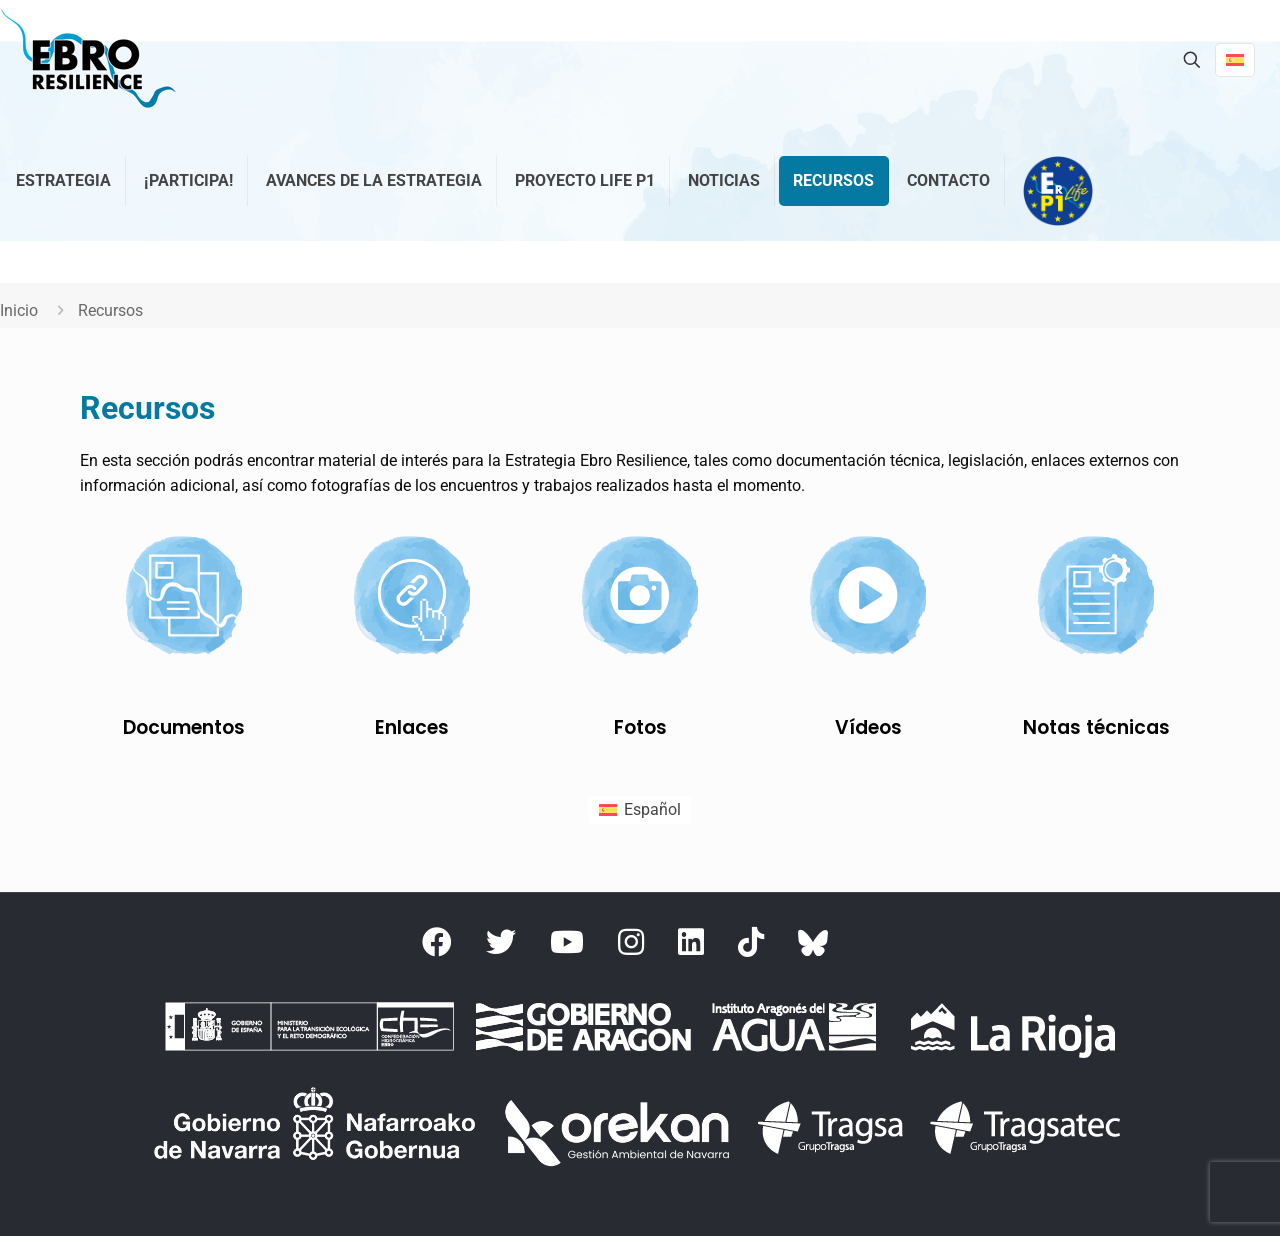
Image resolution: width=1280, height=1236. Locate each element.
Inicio (19, 310)
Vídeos (868, 727)
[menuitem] (639, 810)
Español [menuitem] (652, 809)
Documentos (184, 727)
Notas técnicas (1096, 727)
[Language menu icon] (1235, 60)
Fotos (640, 727)
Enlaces (412, 727)
